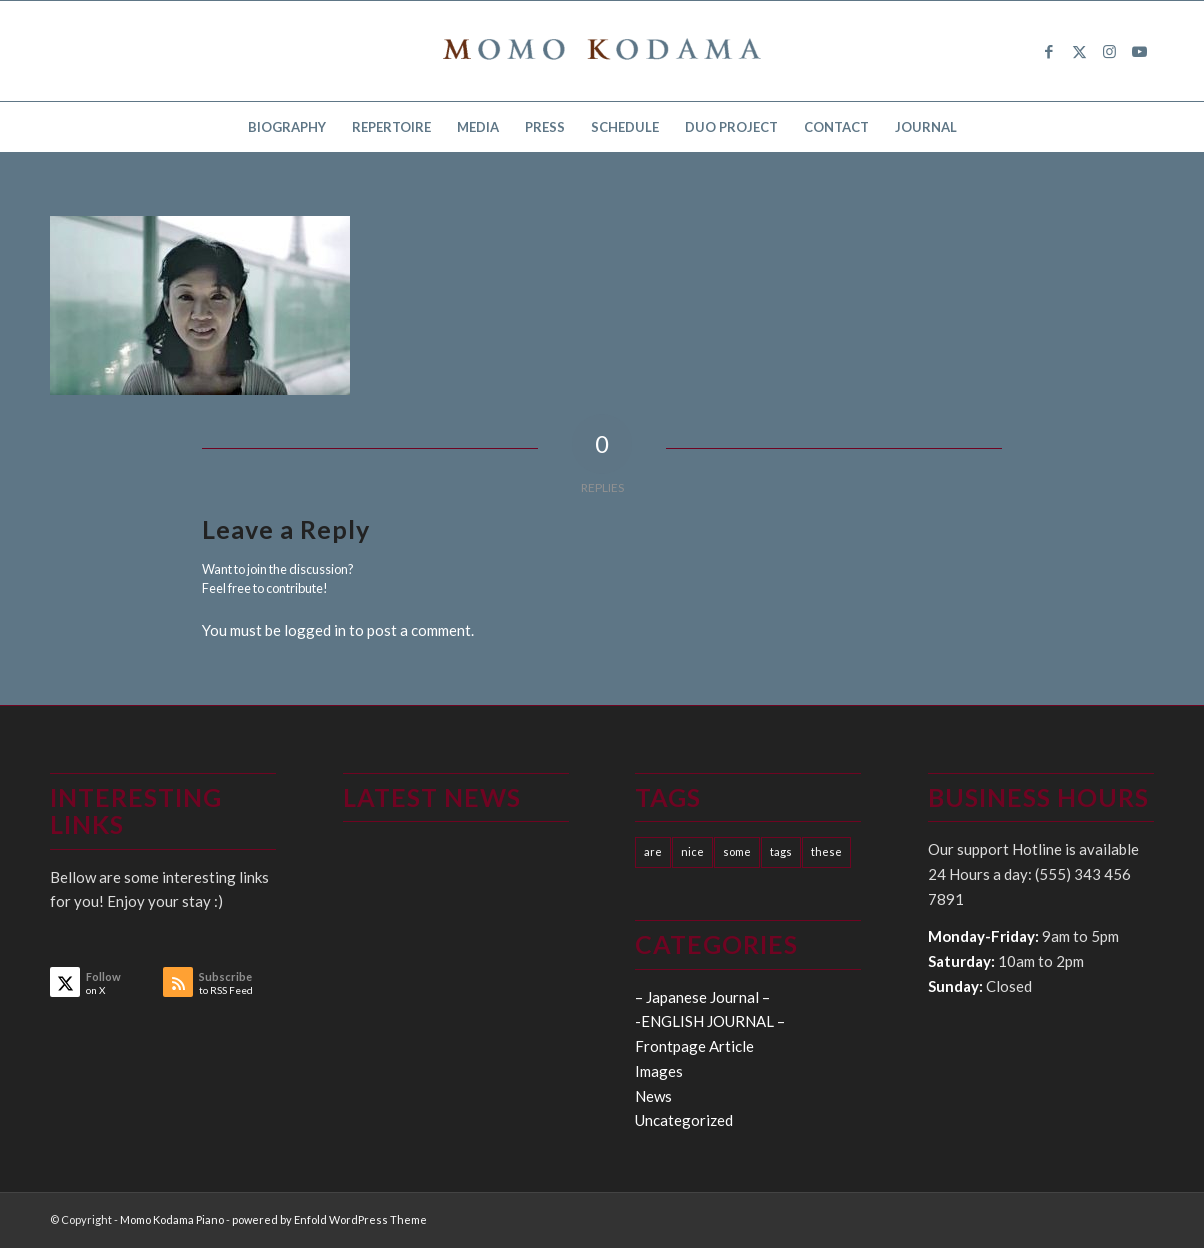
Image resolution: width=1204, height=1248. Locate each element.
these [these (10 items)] (826, 851)
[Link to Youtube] (1139, 51)
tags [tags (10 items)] (781, 851)
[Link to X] (1079, 51)
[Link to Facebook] (1049, 51)
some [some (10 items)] (737, 851)
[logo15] (602, 51)
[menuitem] (287, 127)
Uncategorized (684, 1120)
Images (659, 1071)
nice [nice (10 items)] (692, 851)
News (653, 1096)
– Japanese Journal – (702, 997)
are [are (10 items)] (653, 851)
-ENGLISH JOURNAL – (710, 1021)
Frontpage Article (694, 1046)
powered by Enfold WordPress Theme (329, 1219)
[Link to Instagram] (1109, 51)
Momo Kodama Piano (172, 1219)
